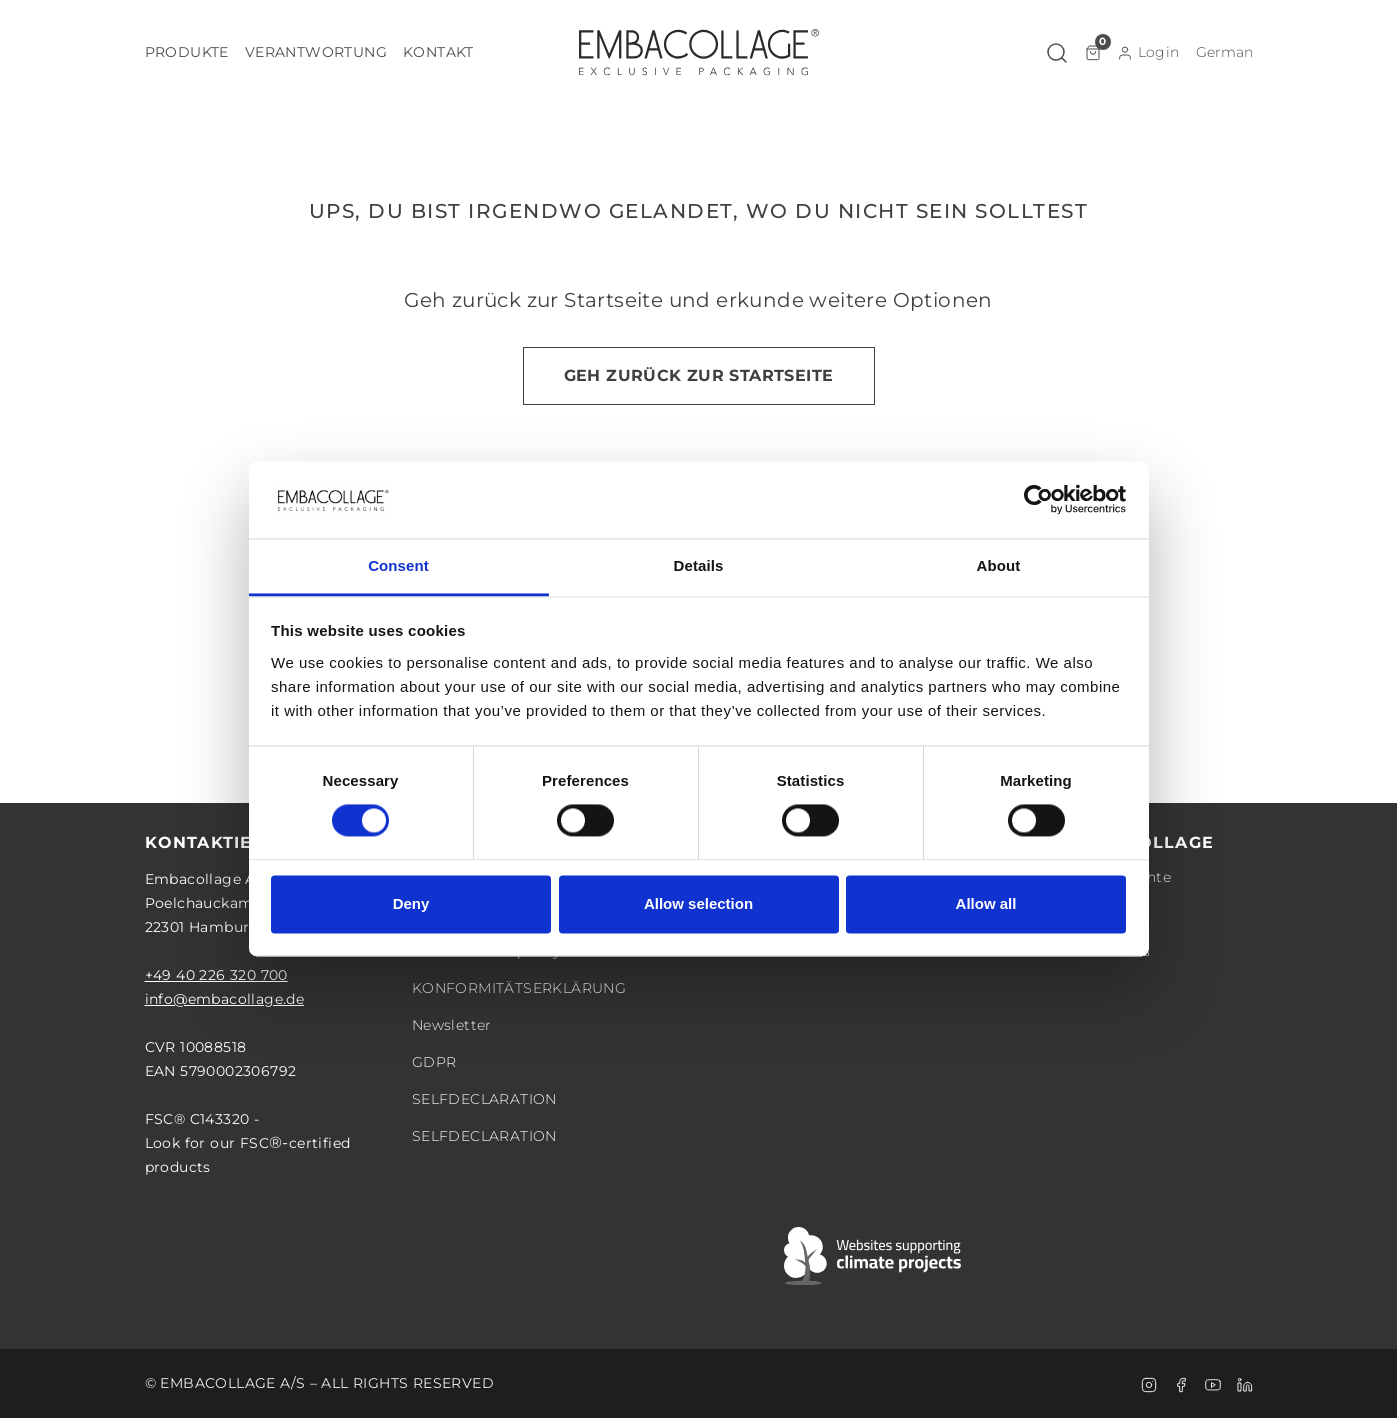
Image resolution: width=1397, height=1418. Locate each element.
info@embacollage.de (225, 999)
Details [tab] (699, 565)
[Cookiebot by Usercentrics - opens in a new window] (1038, 500)
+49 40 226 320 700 (216, 975)
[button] (187, 52)
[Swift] (874, 1256)
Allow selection (698, 903)
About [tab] (999, 565)
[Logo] (699, 52)
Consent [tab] (398, 565)
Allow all (986, 903)
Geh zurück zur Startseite (699, 375)
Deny (411, 903)
